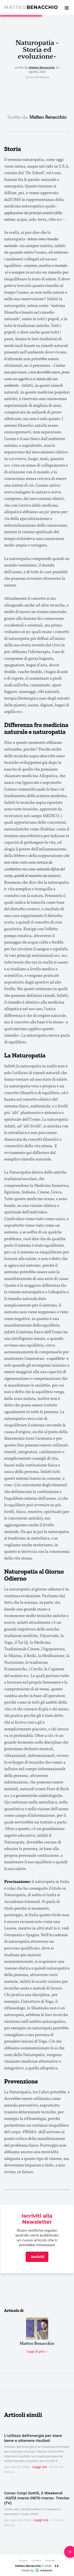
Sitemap (50, 2560)
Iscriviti (37, 2257)
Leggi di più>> (37, 2351)
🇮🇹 (56, 2566)
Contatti (36, 2560)
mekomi (43, 2570)
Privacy (23, 2560)
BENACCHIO (31, 7)
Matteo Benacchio (41, 67)
